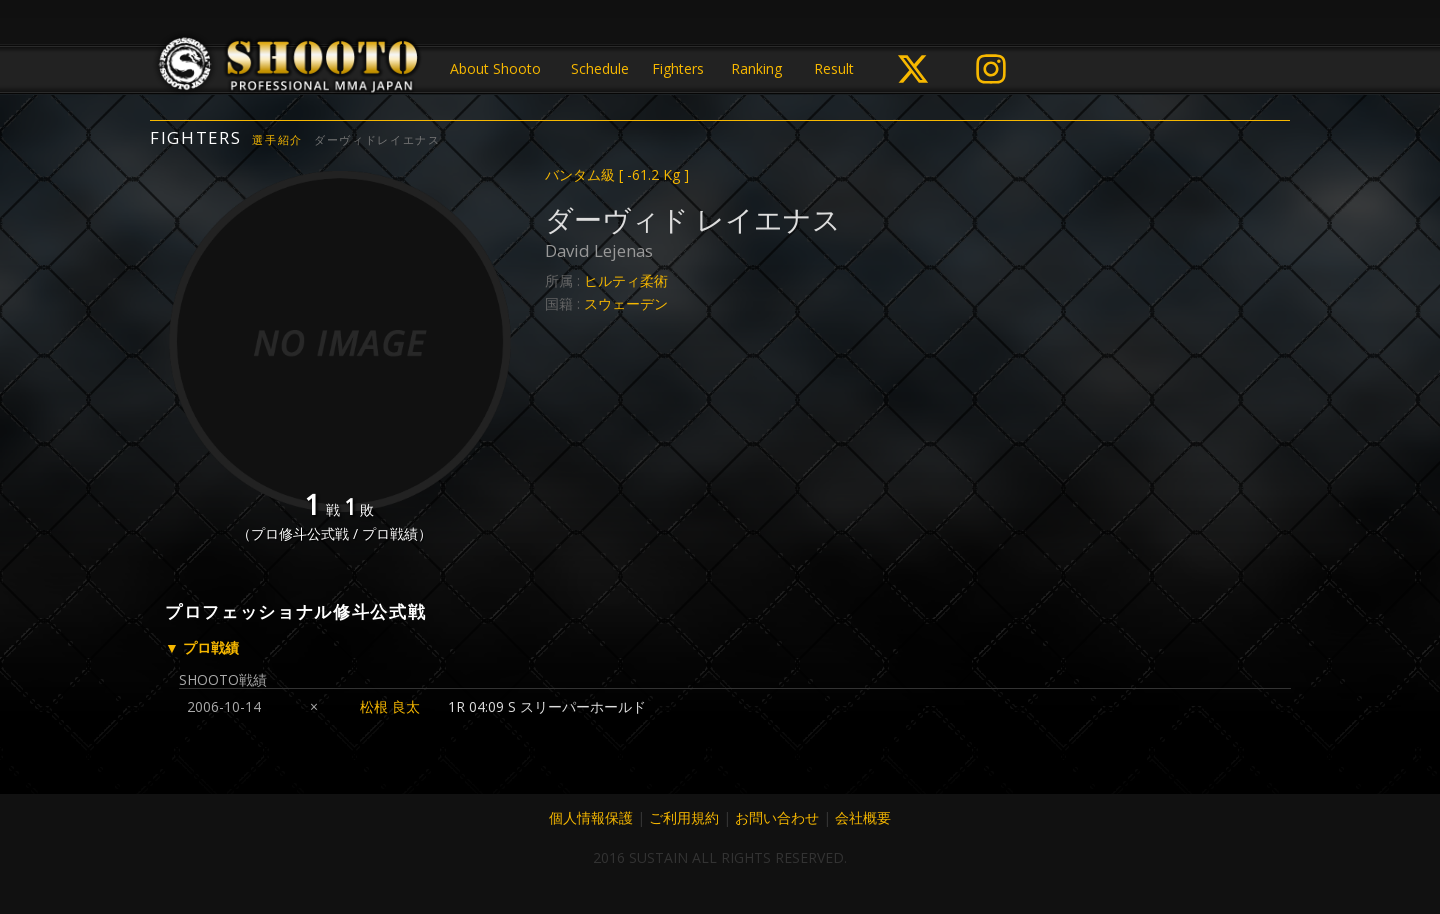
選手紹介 (277, 139)
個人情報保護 (591, 817)
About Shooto (495, 68)
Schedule (600, 68)
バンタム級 (617, 174)
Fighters (678, 68)
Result (834, 68)
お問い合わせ (777, 817)
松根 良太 (390, 706)
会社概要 (863, 817)
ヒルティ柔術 (626, 280)
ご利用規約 (684, 817)
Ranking (756, 68)
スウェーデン (626, 303)
